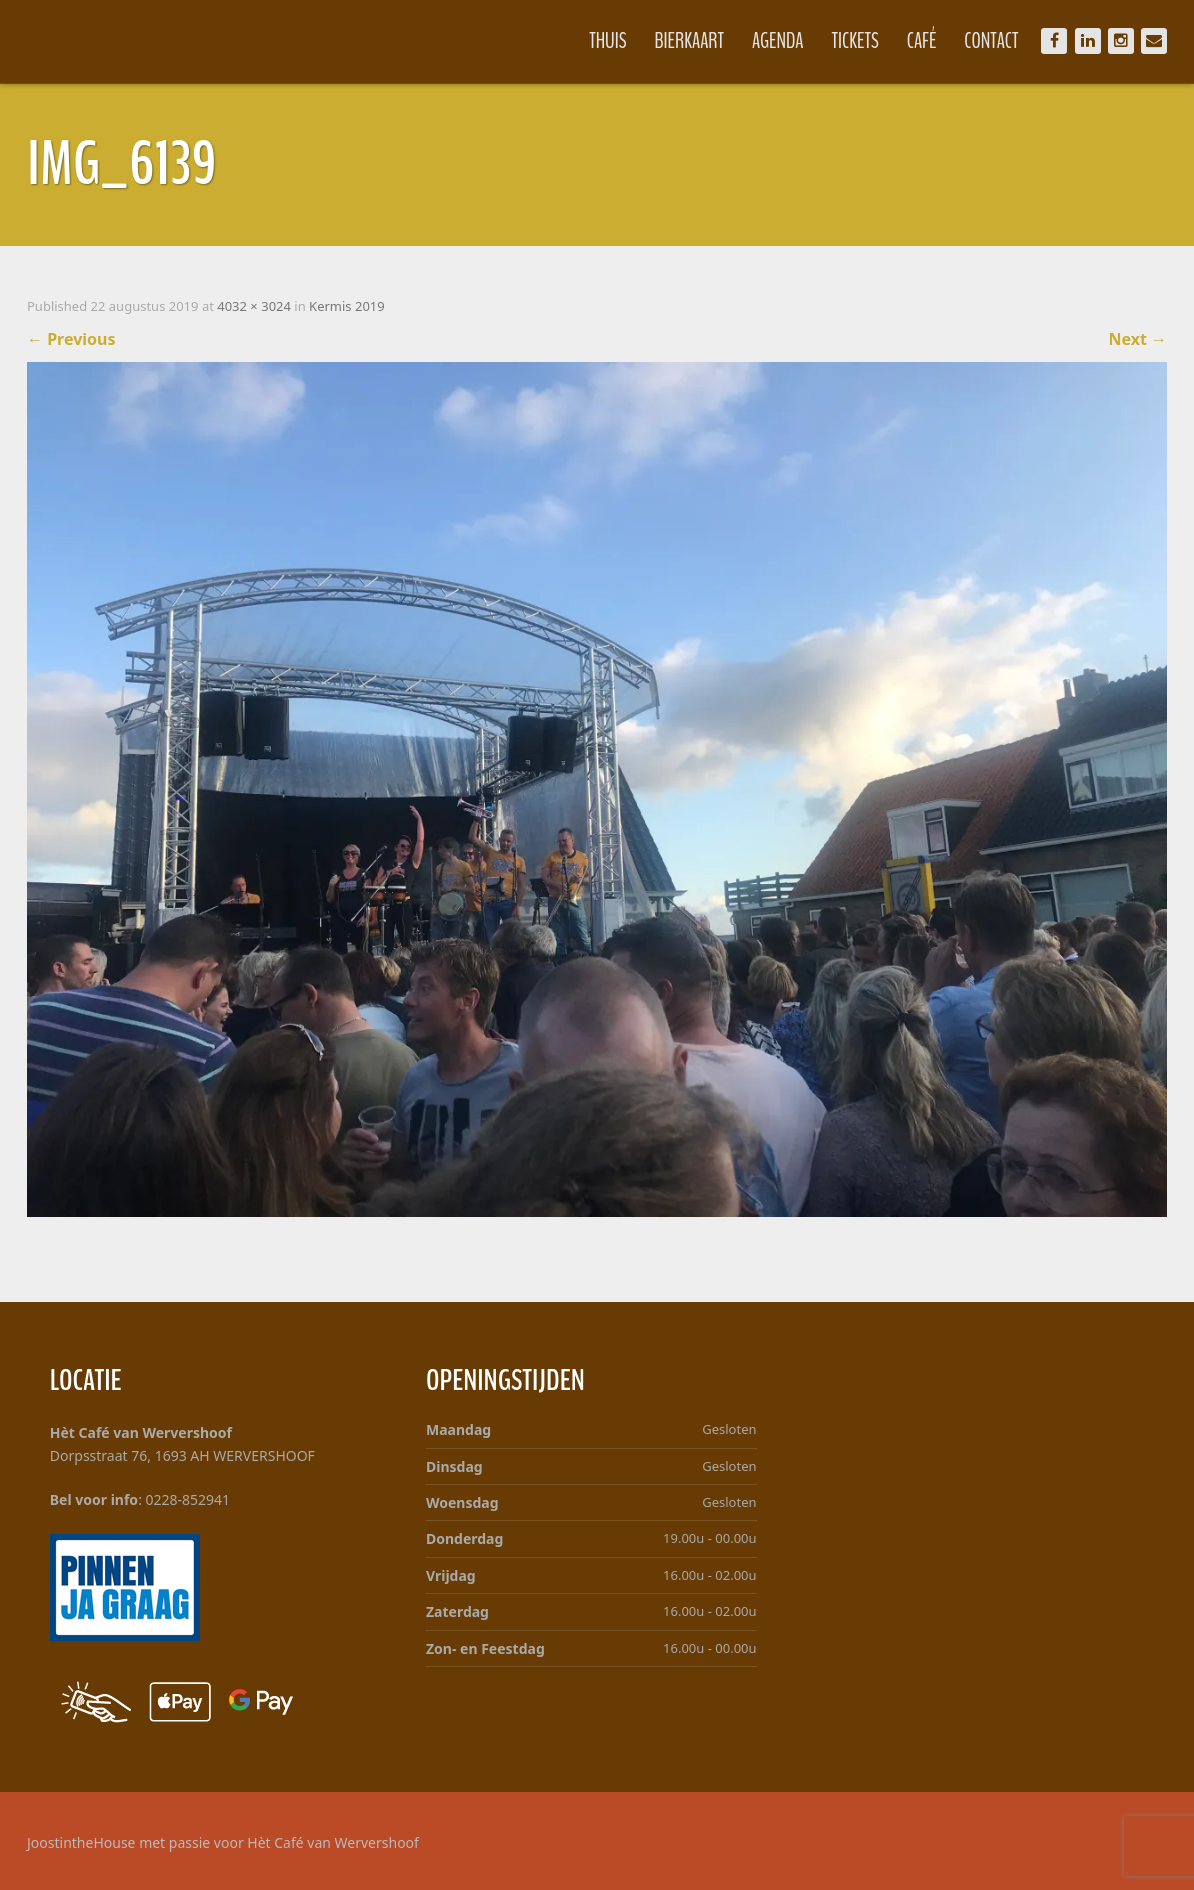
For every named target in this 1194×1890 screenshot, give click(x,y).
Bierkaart (690, 41)
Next (1137, 339)
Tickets (855, 41)
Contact (991, 41)
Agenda (778, 41)
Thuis (607, 41)
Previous (71, 339)
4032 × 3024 (254, 306)
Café (922, 41)
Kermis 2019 (347, 306)
